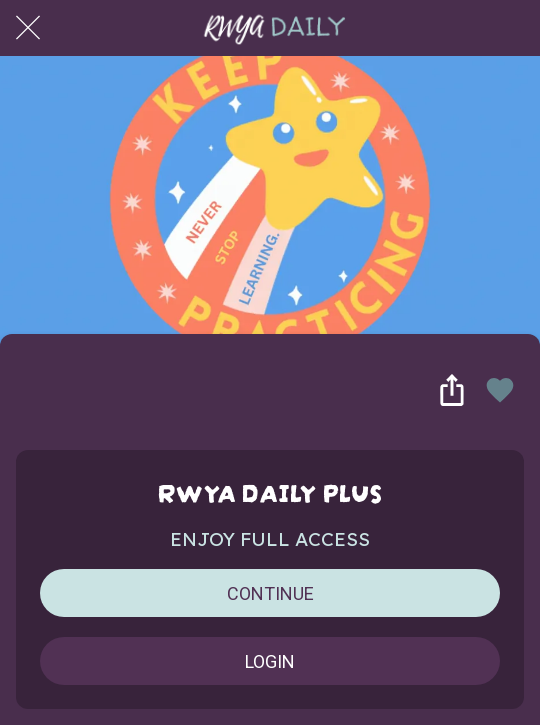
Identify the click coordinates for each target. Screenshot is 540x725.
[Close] (28, 28)
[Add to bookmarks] (500, 390)
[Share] (452, 390)
